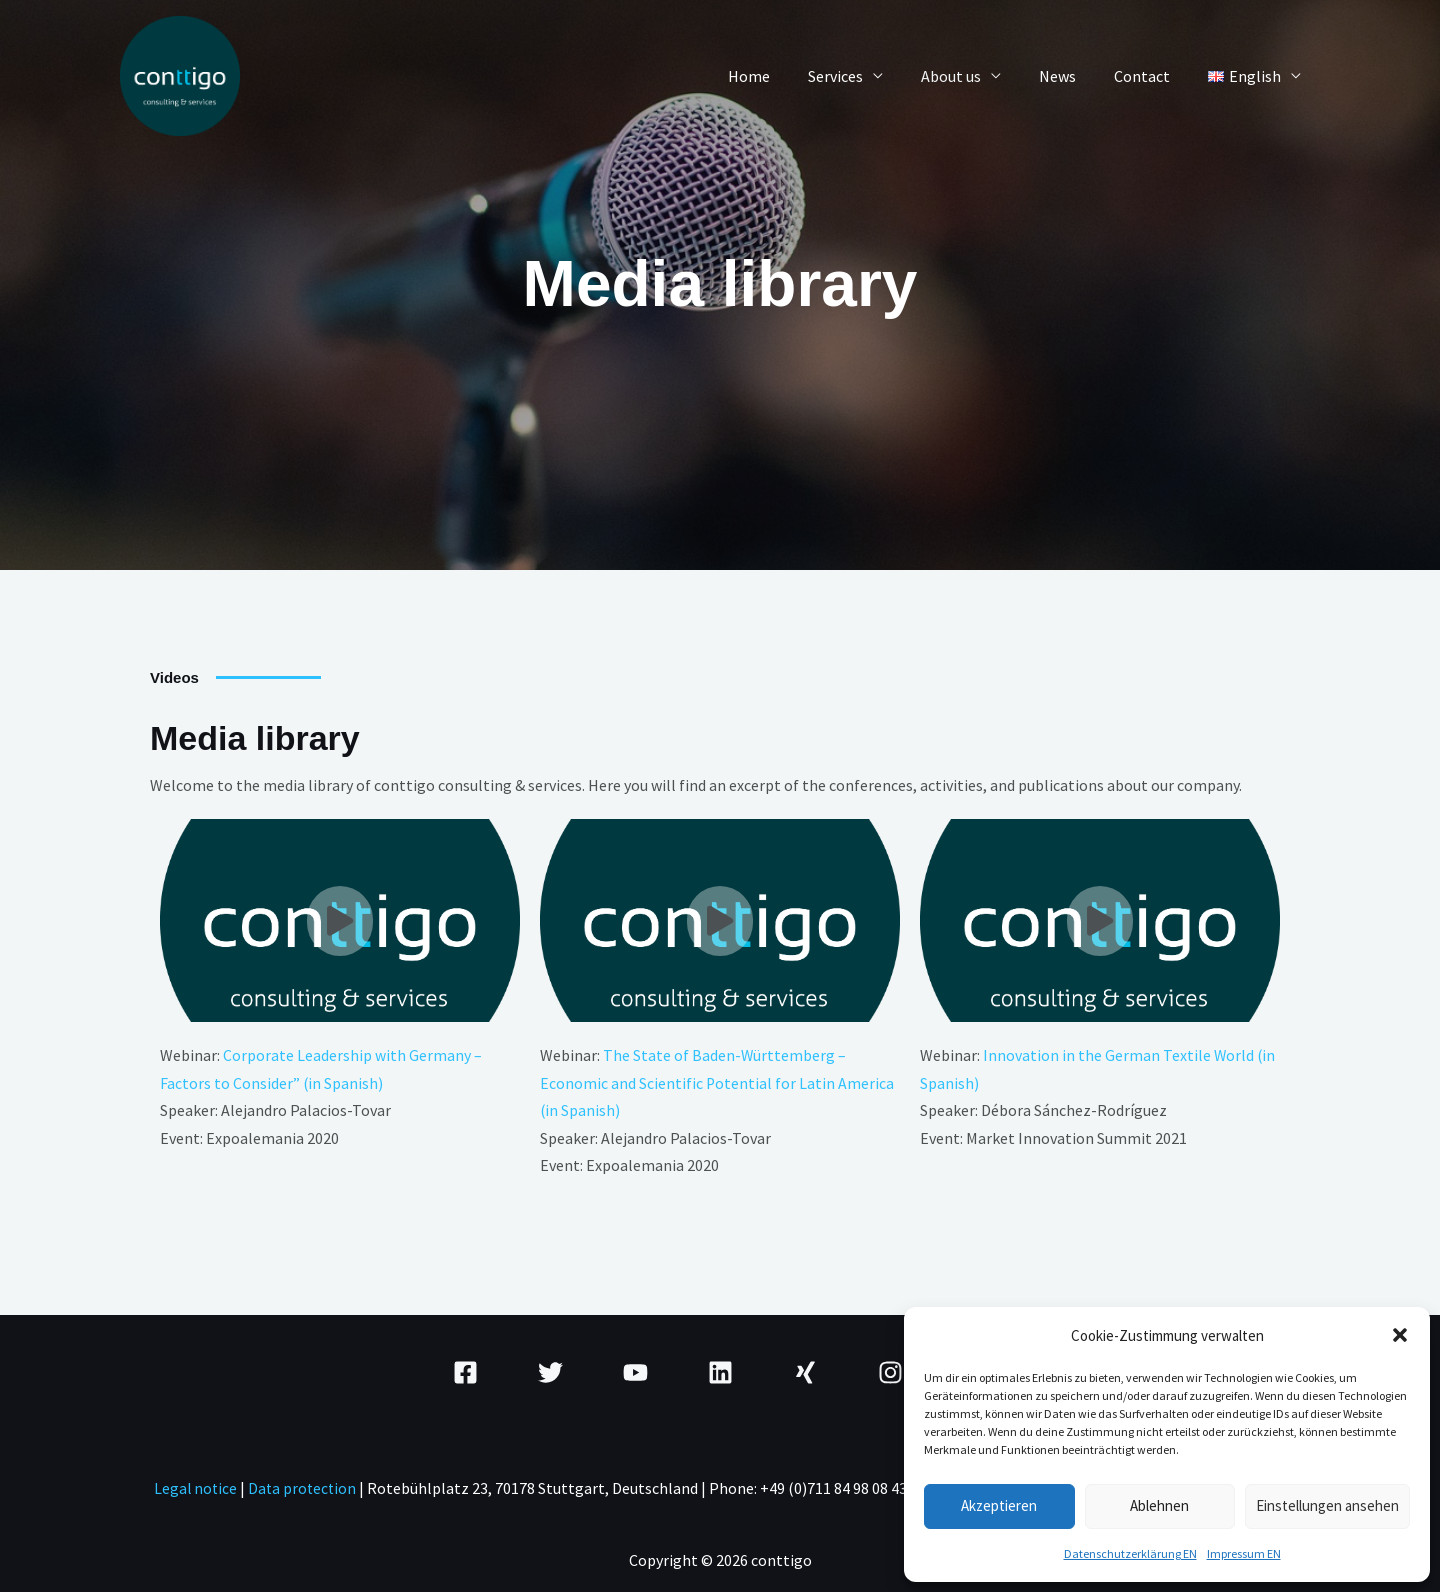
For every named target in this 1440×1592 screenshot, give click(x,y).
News (1072, 76)
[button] (1400, 1335)
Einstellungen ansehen (1327, 1505)
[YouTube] (635, 1370)
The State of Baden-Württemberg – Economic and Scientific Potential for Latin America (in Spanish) (717, 1082)
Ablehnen (1159, 1505)
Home (782, 76)
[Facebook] (465, 1370)
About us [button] (972, 76)
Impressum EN (1244, 1553)
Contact (1151, 76)
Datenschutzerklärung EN (1130, 1553)
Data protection (305, 1486)
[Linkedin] (720, 1370)
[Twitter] (550, 1370)
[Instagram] (890, 1370)
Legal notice (194, 1486)
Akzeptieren (999, 1505)
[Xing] (805, 1370)
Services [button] (862, 76)
